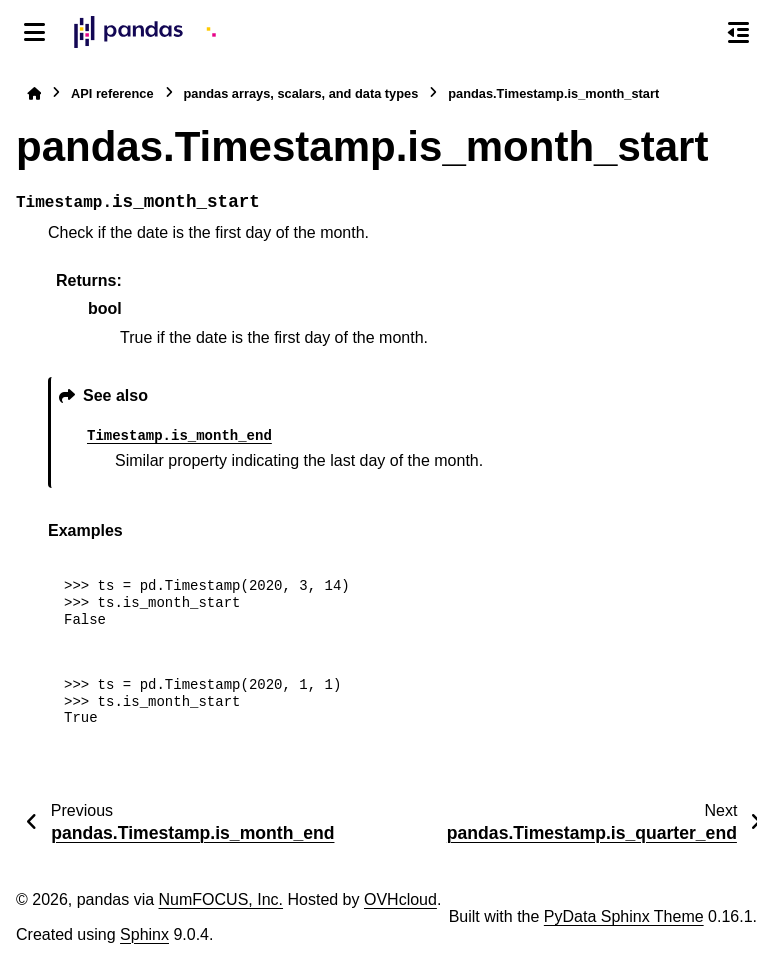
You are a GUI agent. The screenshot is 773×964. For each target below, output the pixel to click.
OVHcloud (400, 899)
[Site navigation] (34, 32)
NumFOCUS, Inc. (221, 899)
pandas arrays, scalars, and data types (301, 93)
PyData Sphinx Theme (624, 916)
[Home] (34, 93)
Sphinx (144, 934)
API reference (112, 93)
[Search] (696, 33)
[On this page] (738, 32)
